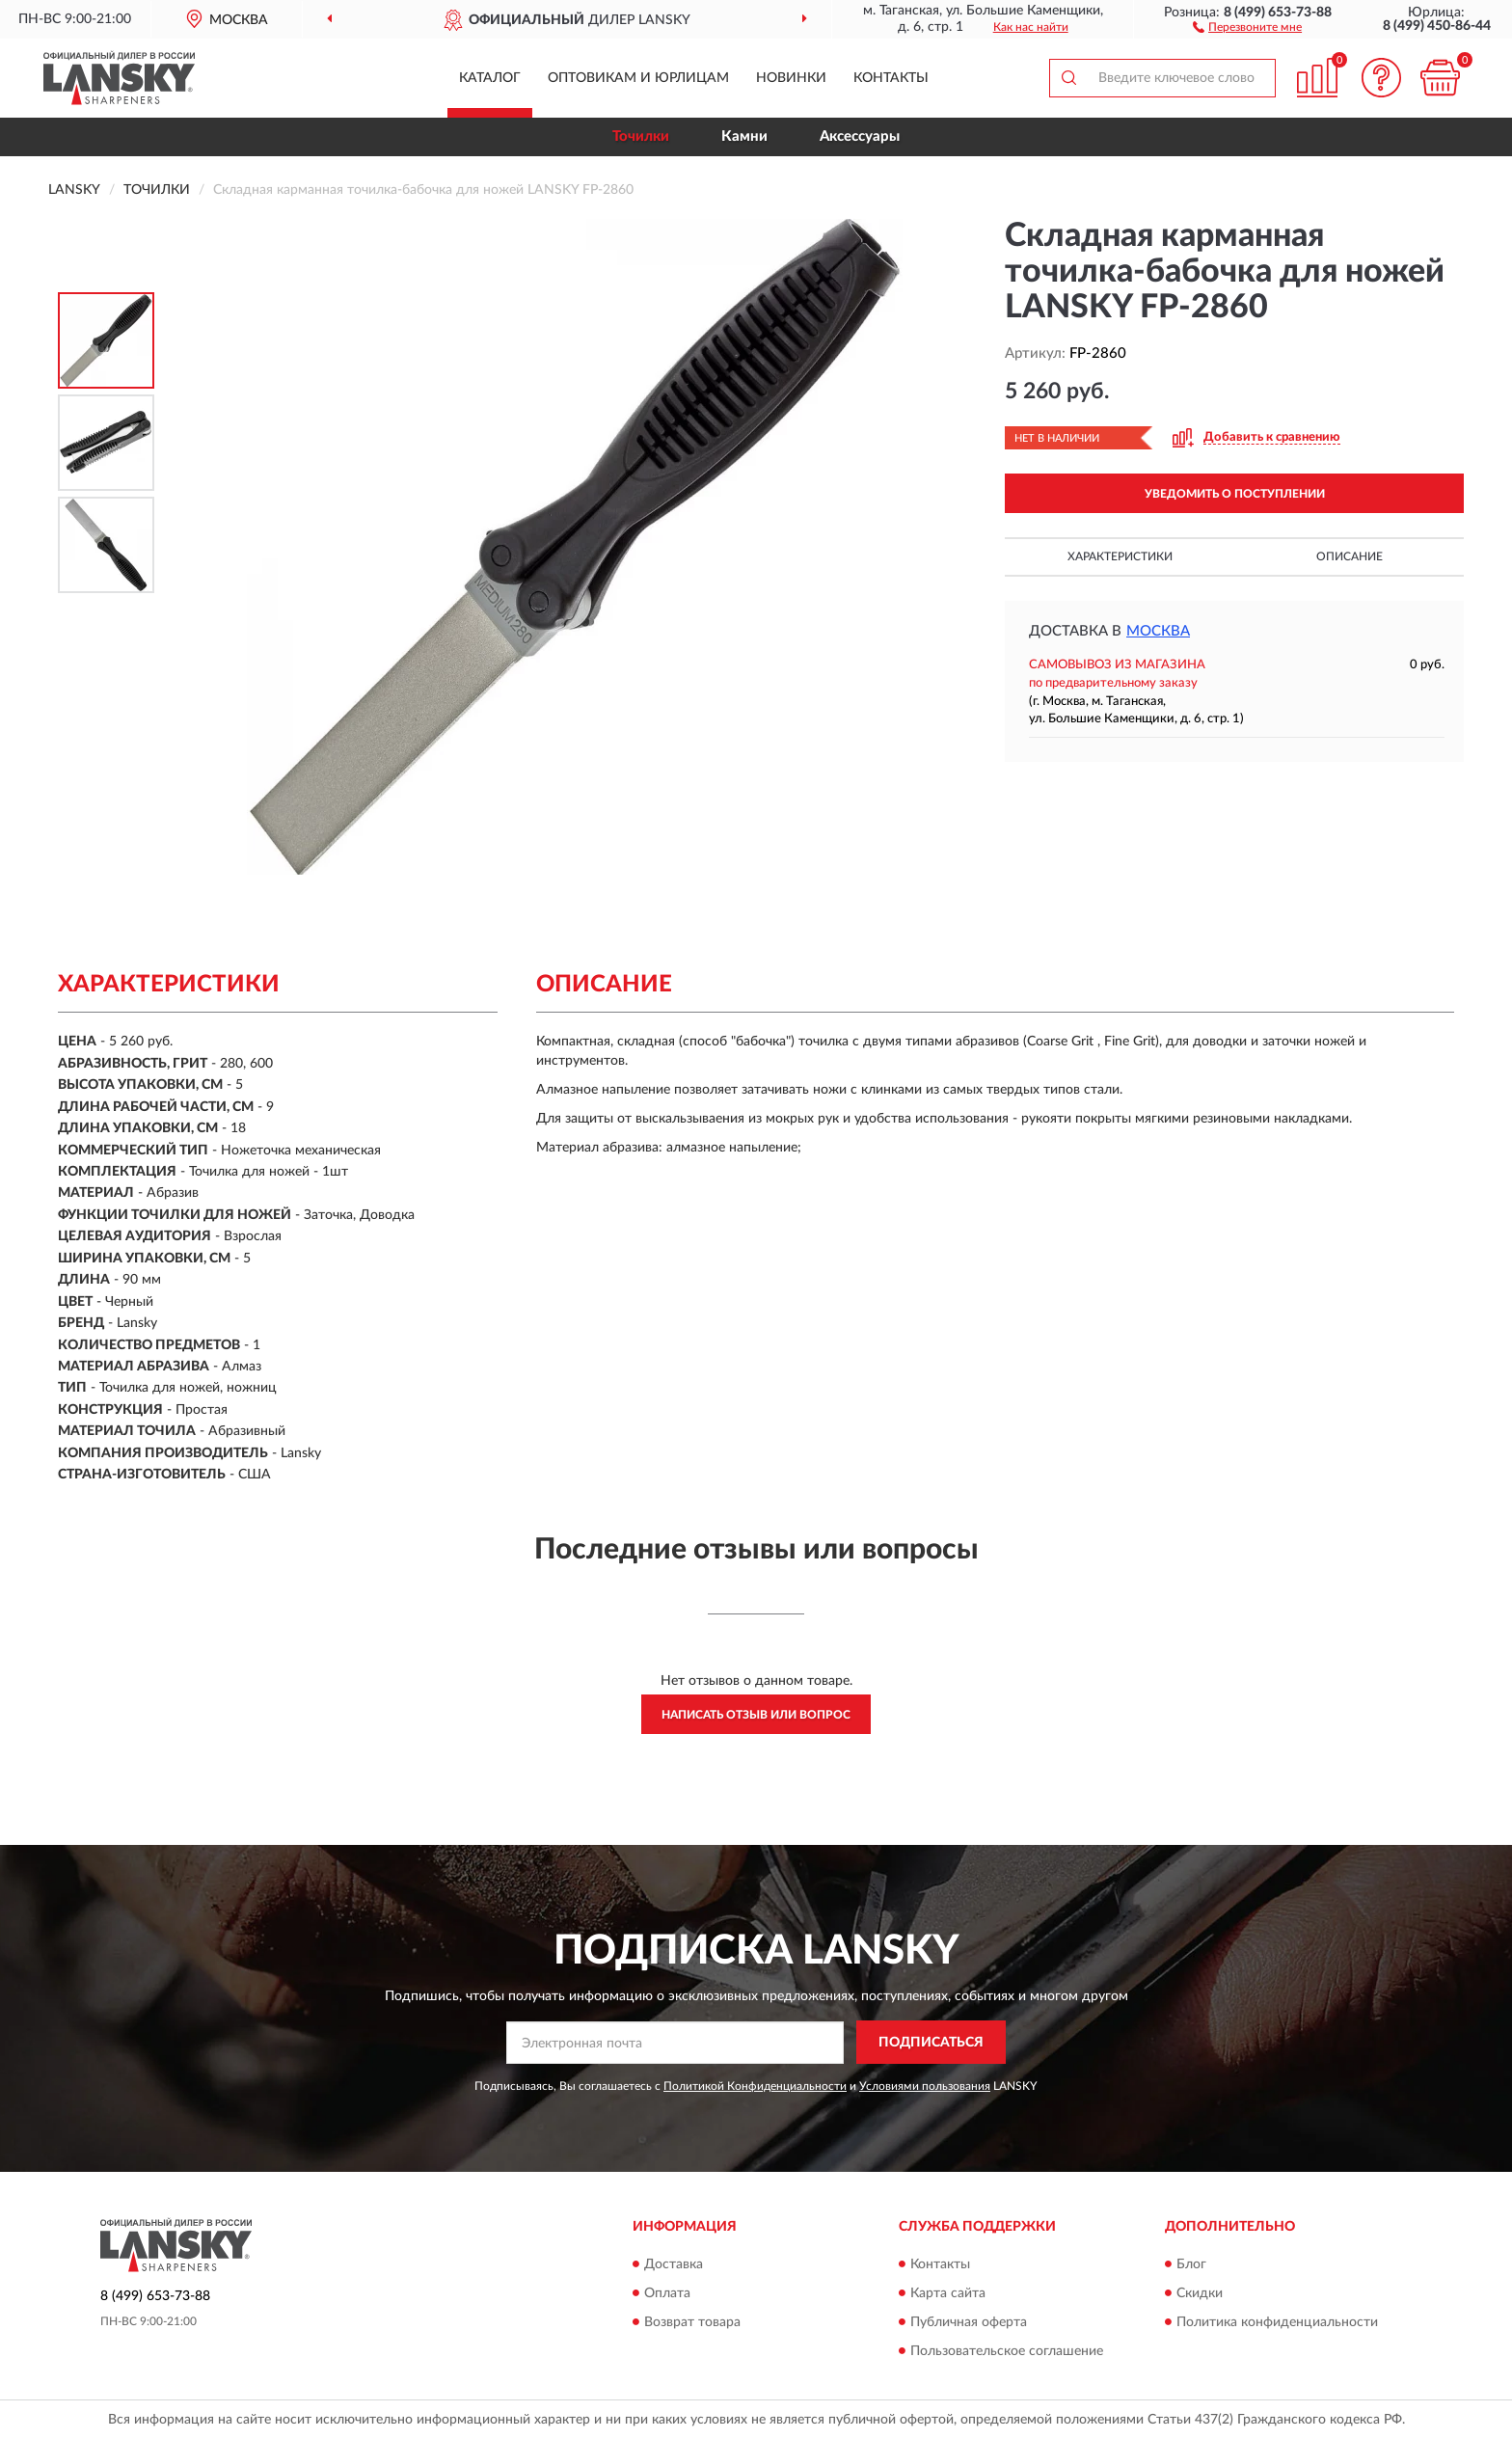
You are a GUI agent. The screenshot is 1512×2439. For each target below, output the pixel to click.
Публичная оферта (968, 2322)
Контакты (891, 78)
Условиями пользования (924, 2086)
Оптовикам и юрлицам (638, 78)
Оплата (667, 2293)
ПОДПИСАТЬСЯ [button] (931, 2042)
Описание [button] (1349, 556)
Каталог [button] (490, 78)
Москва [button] (1158, 631)
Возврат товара (692, 2322)
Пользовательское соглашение (1006, 2351)
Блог (1191, 2264)
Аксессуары (860, 136)
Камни (744, 136)
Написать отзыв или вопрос (756, 1715)
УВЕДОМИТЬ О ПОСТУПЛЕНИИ (1235, 494)
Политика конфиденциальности (1277, 2322)
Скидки (1199, 2293)
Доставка (673, 2264)
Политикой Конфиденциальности (755, 2086)
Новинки (791, 78)
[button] (1247, 26)
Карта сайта (948, 2293)
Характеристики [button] (1120, 556)
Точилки (640, 136)
